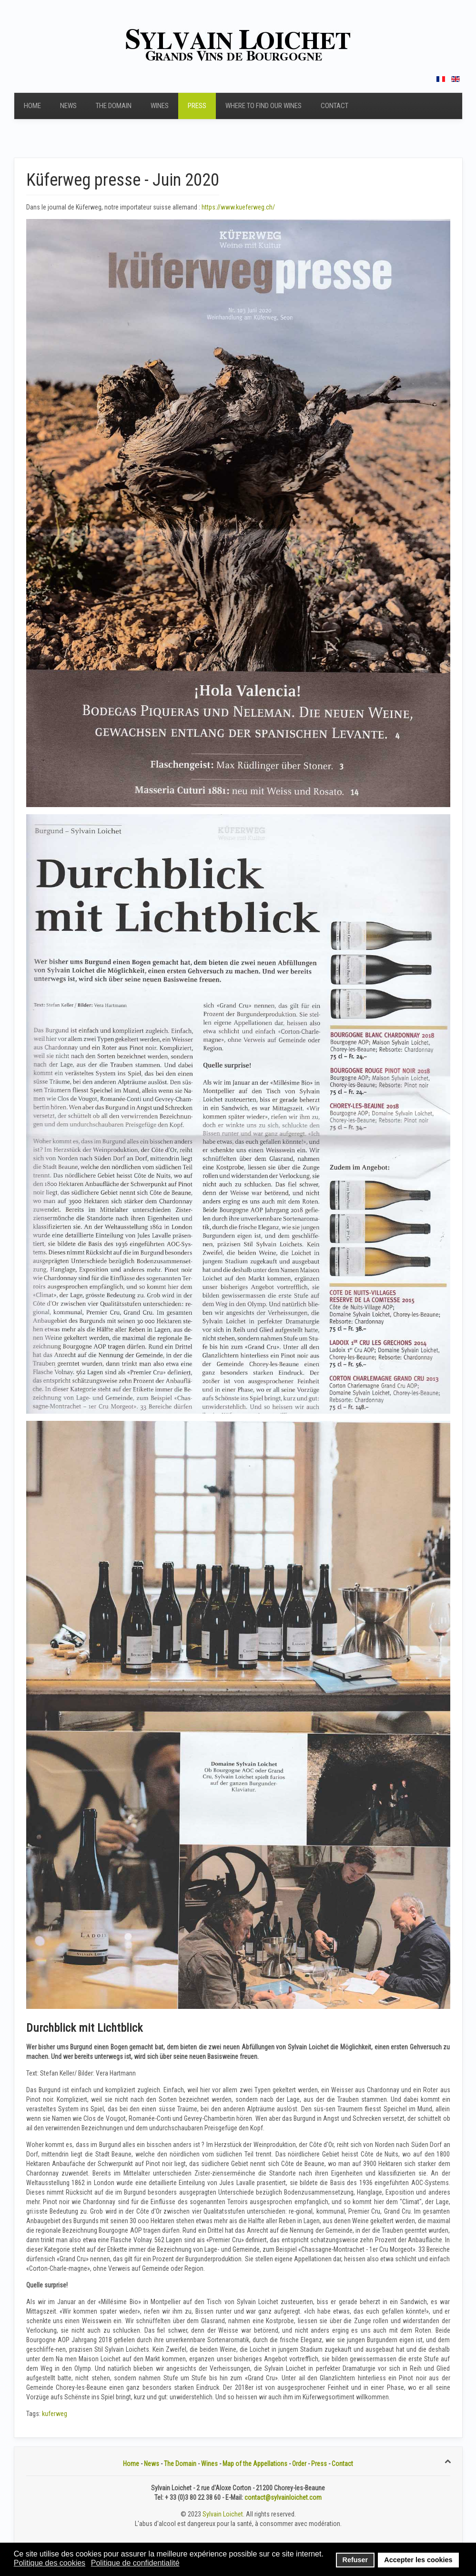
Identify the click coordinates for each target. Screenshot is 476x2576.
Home (32, 105)
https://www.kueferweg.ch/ (238, 207)
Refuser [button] (355, 2560)
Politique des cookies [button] (49, 2563)
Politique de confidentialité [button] (135, 2563)
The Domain (114, 105)
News (68, 105)
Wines (160, 105)
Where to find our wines (263, 105)
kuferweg (54, 2413)
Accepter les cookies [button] (418, 2560)
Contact (334, 105)
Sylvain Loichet (223, 2514)
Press (197, 105)
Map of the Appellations (255, 2463)
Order (299, 2463)
